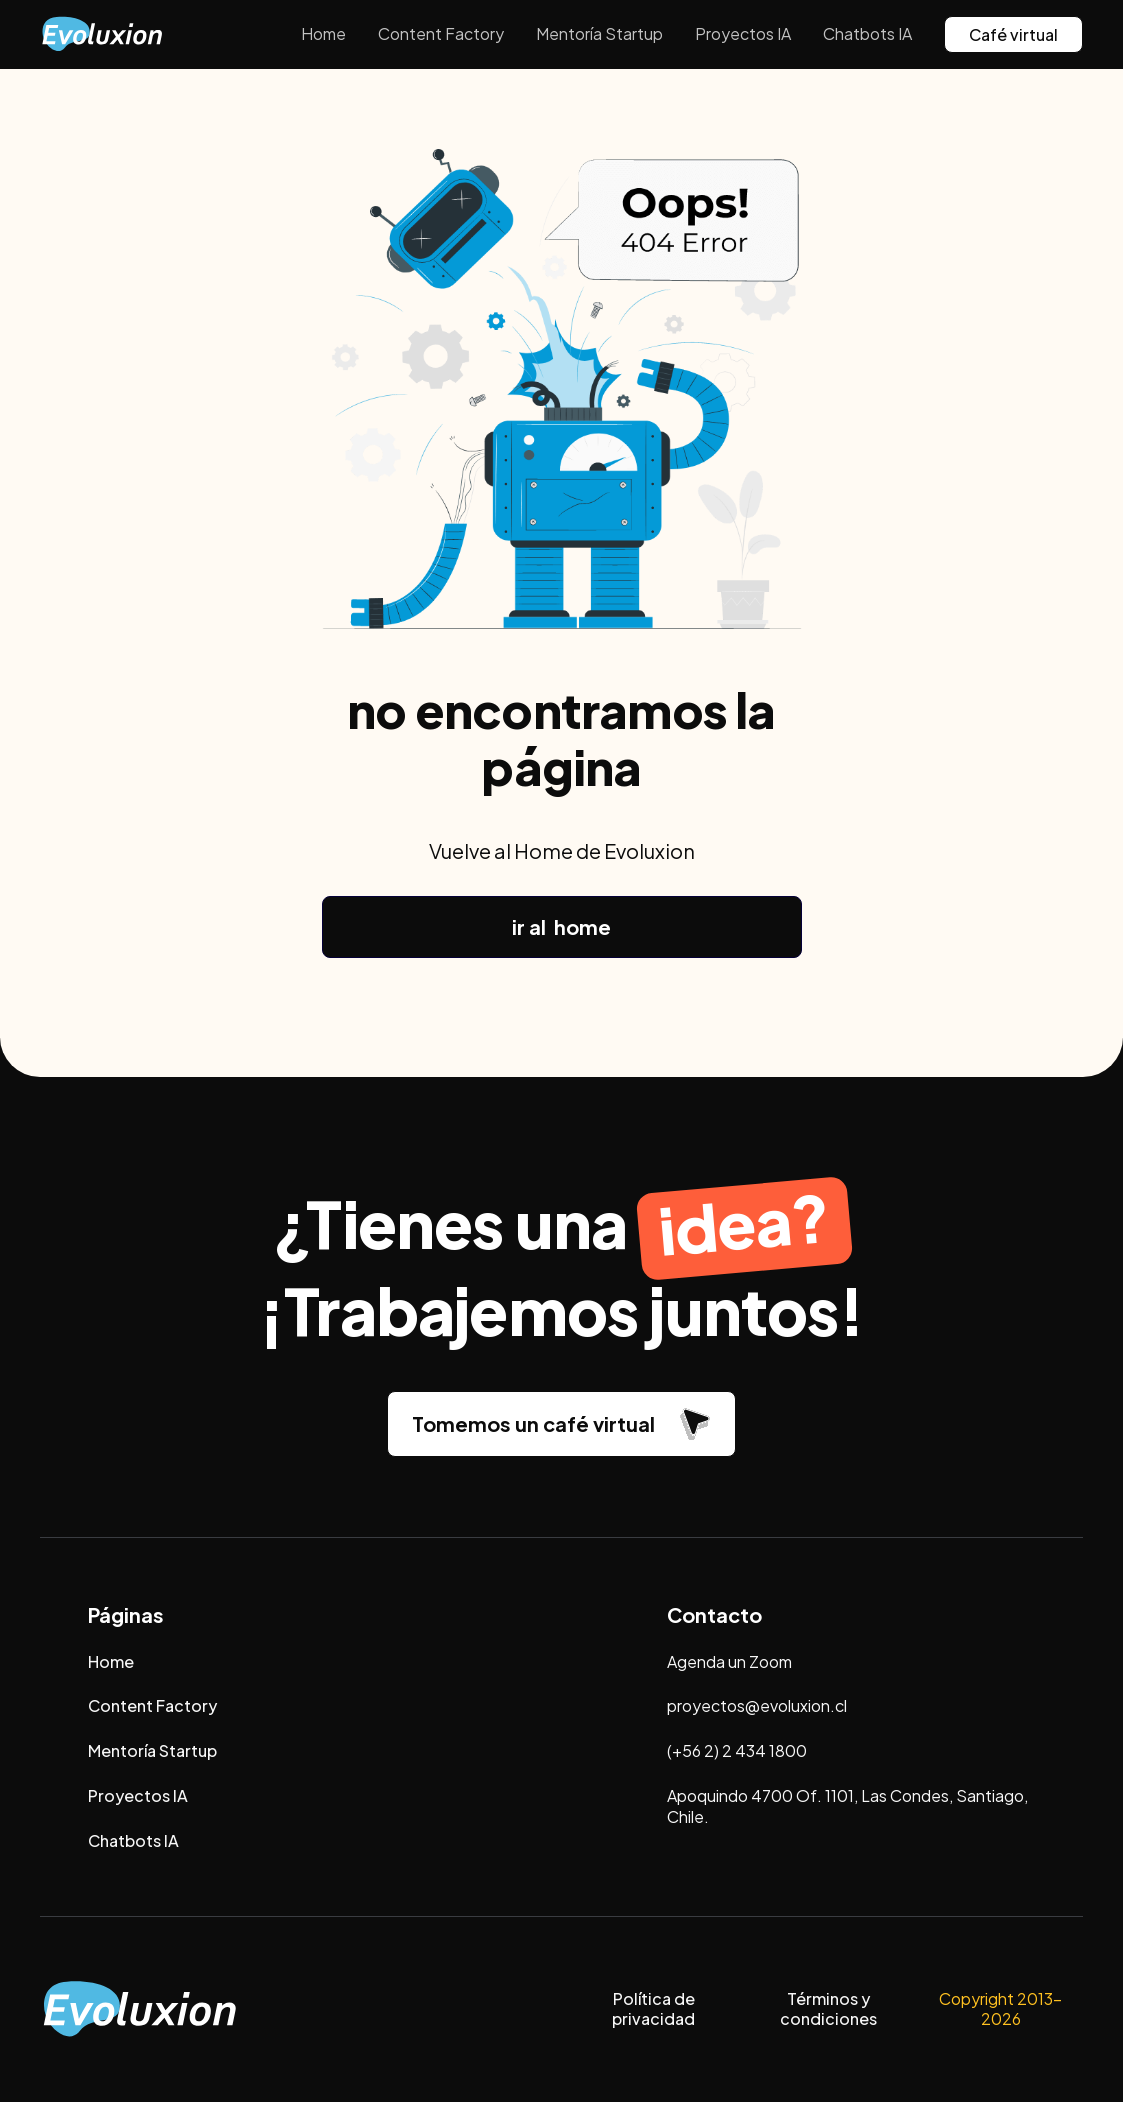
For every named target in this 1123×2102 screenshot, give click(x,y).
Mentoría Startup (599, 33)
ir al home (561, 926)
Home (323, 33)
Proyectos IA (743, 33)
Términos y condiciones (828, 2009)
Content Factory (441, 33)
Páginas (126, 1614)
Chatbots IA (867, 33)
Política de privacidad (653, 2009)
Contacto (714, 1614)
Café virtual (1013, 34)
